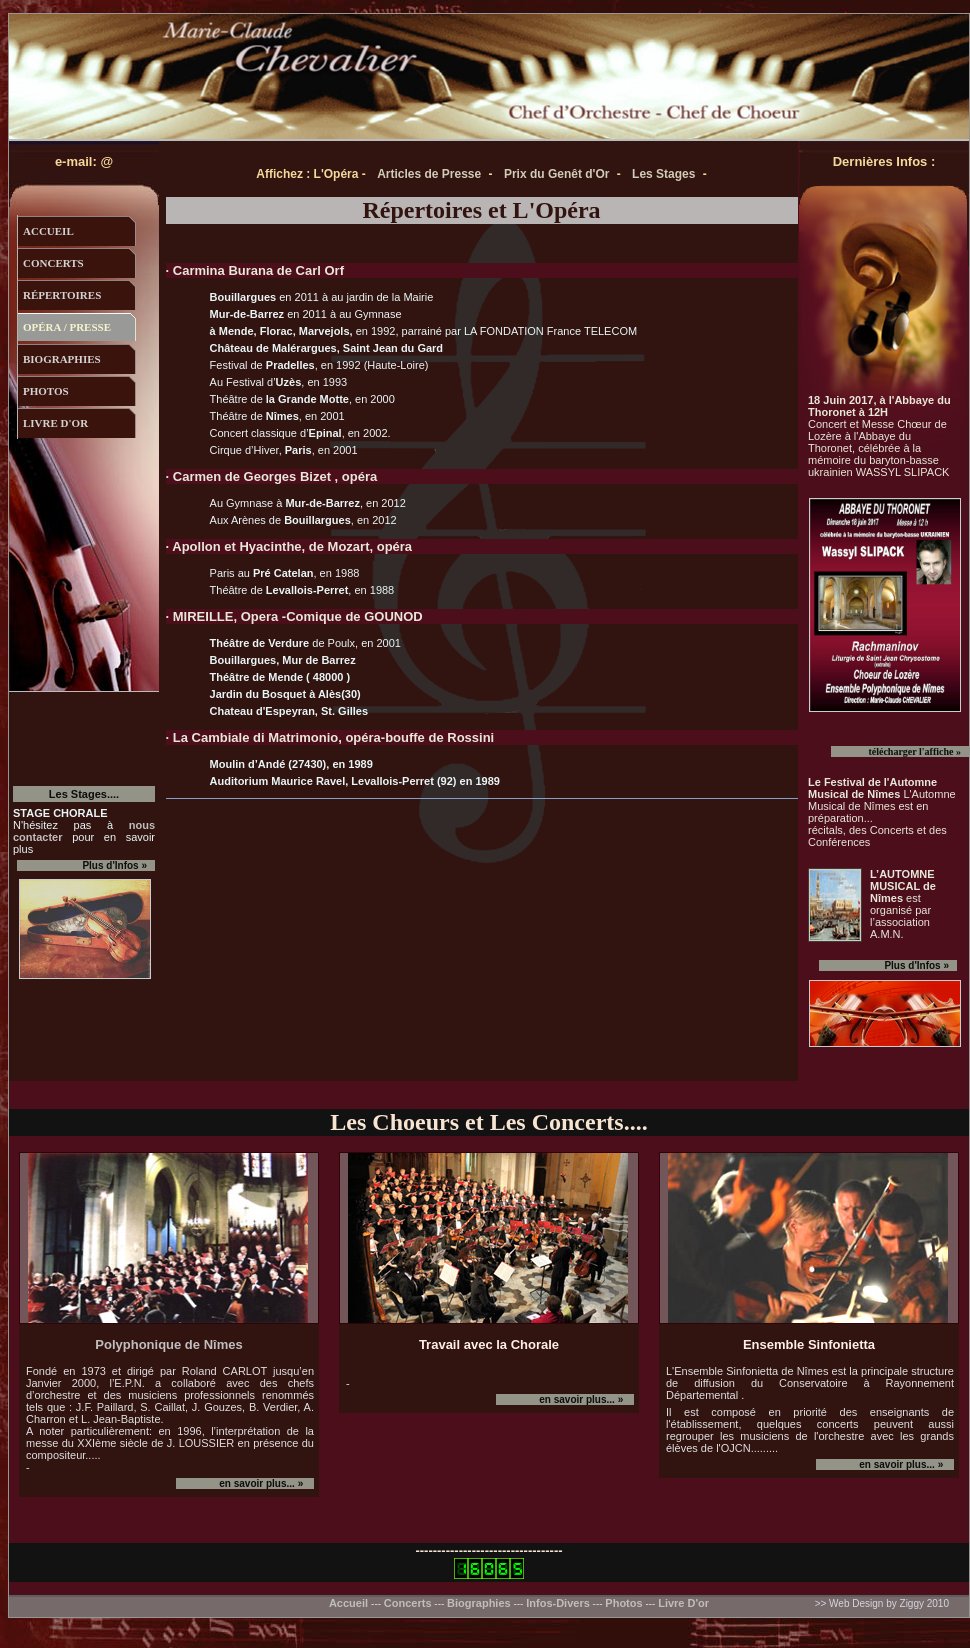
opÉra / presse (67, 327)
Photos (623, 1603)
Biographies (479, 1603)
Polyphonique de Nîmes (168, 1344)
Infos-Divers (558, 1603)
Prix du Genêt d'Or (557, 174)
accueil (48, 231)
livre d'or (55, 423)
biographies (62, 359)
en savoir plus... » (261, 1483)
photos (46, 391)
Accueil (350, 1603)
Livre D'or (683, 1603)
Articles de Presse (429, 174)
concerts (53, 263)
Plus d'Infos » (916, 965)
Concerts (408, 1603)
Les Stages (663, 174)
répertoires (62, 295)
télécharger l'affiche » (914, 751)
